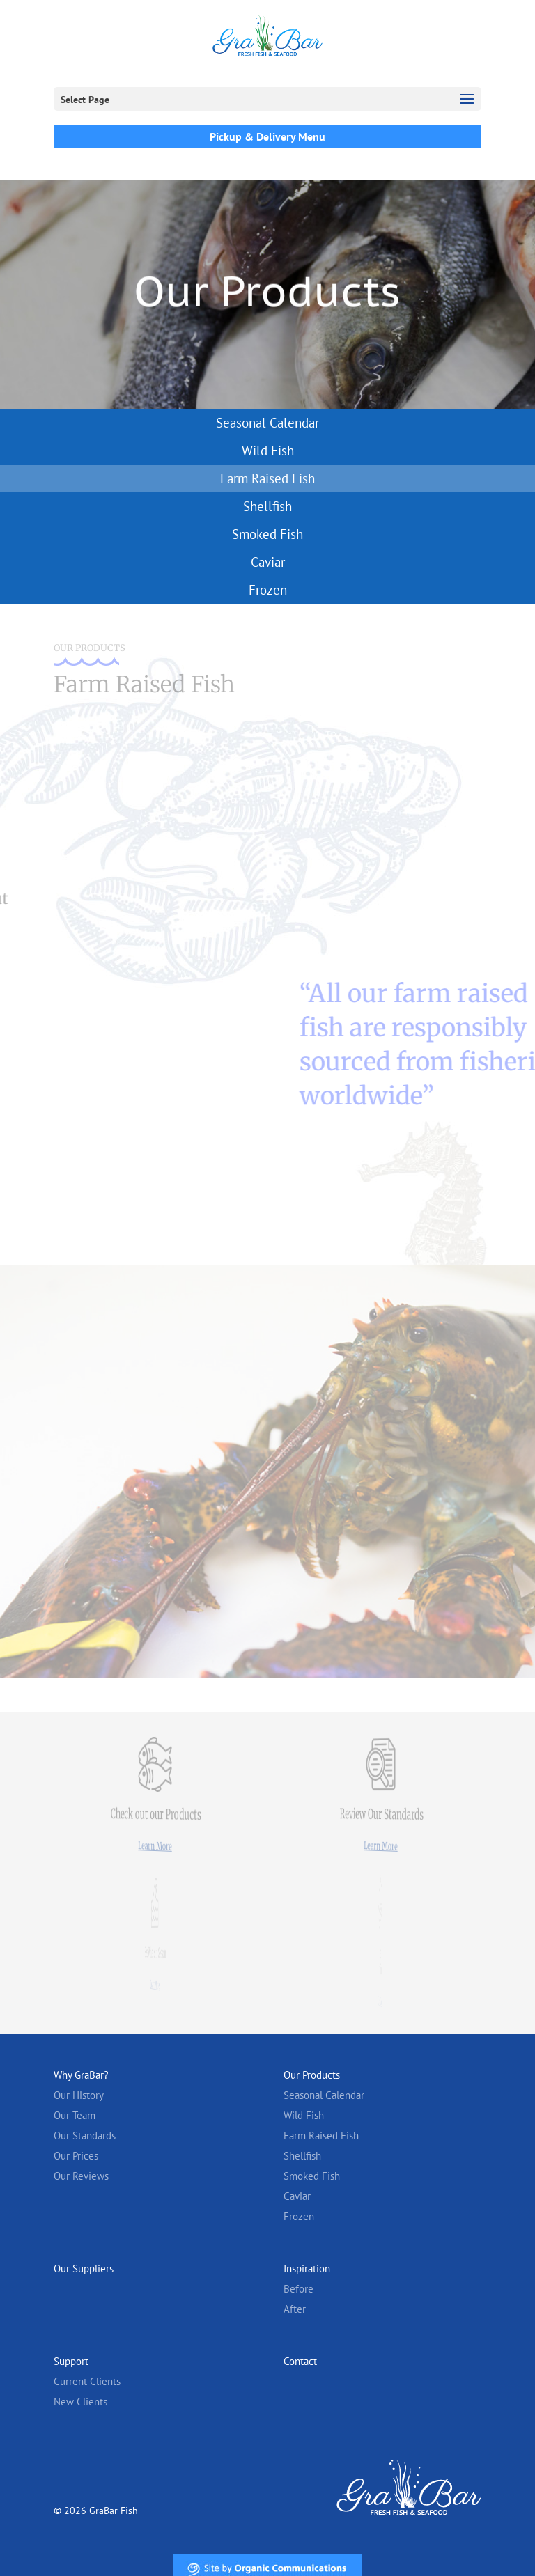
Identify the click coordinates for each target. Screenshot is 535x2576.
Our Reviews (81, 2176)
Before (298, 2288)
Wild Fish (268, 450)
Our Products (312, 2075)
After (295, 2309)
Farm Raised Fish (267, 478)
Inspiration (307, 2268)
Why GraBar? (81, 2075)
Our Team (74, 2115)
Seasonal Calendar (267, 422)
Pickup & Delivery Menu (267, 136)
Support (71, 2361)
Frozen (268, 589)
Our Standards (85, 2135)
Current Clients (87, 2381)
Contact (300, 2361)
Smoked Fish (267, 534)
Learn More (154, 1846)
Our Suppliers (84, 2268)
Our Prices (76, 2155)
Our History (79, 2095)
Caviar (268, 562)
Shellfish (267, 506)
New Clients (80, 2401)
